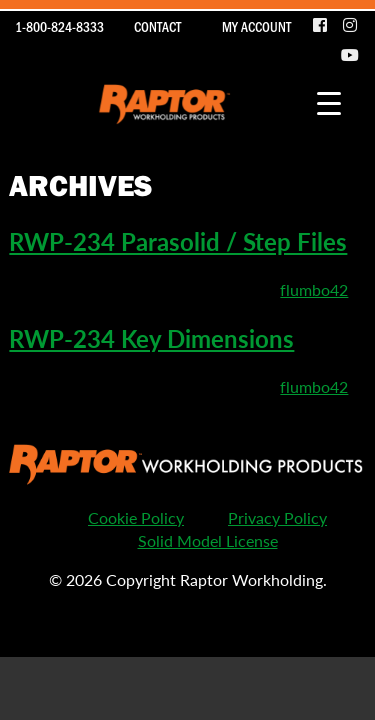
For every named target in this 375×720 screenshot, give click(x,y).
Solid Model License (208, 540)
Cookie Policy (136, 517)
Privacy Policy (277, 517)
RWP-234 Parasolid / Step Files (178, 241)
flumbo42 (314, 289)
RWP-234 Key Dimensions (151, 338)
